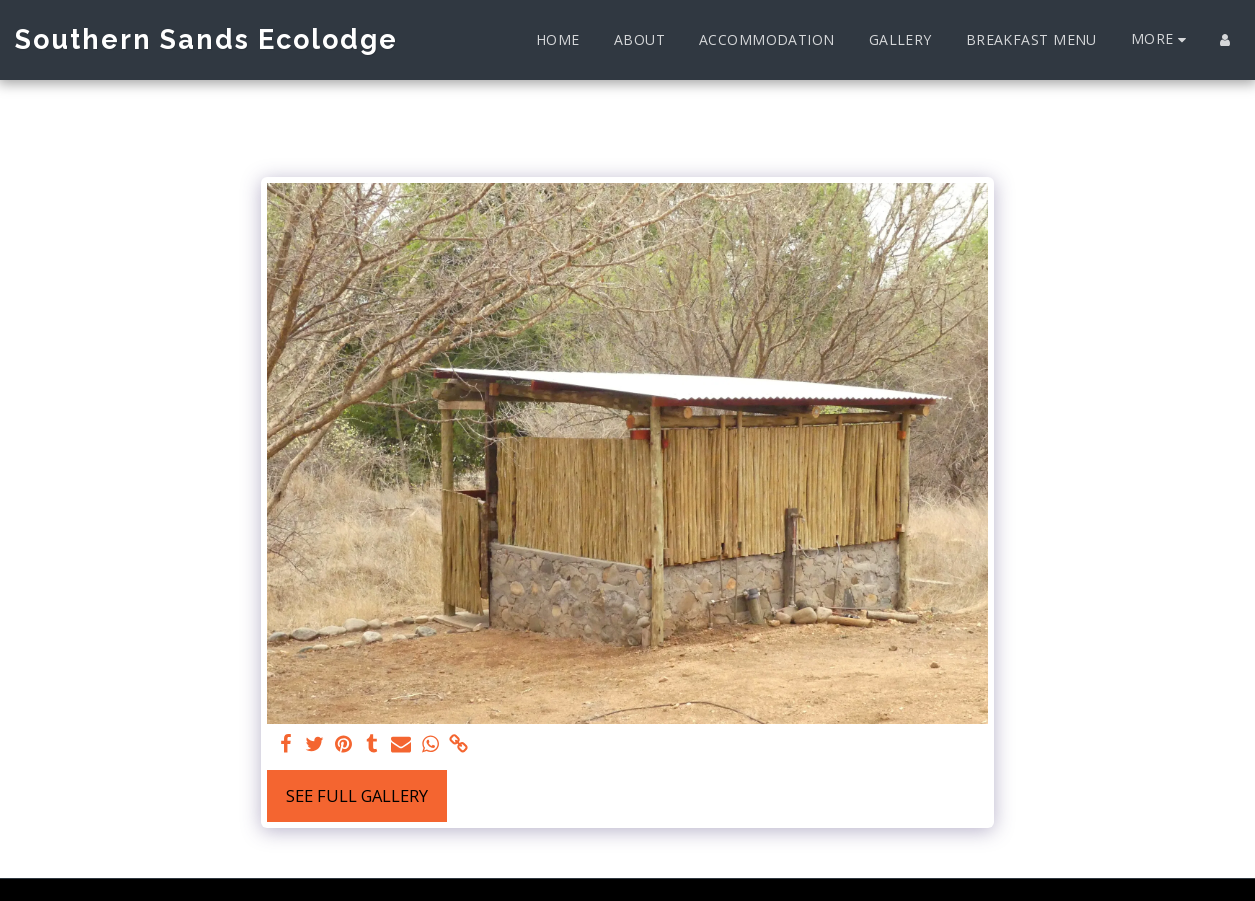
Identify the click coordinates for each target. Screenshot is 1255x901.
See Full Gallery (357, 795)
